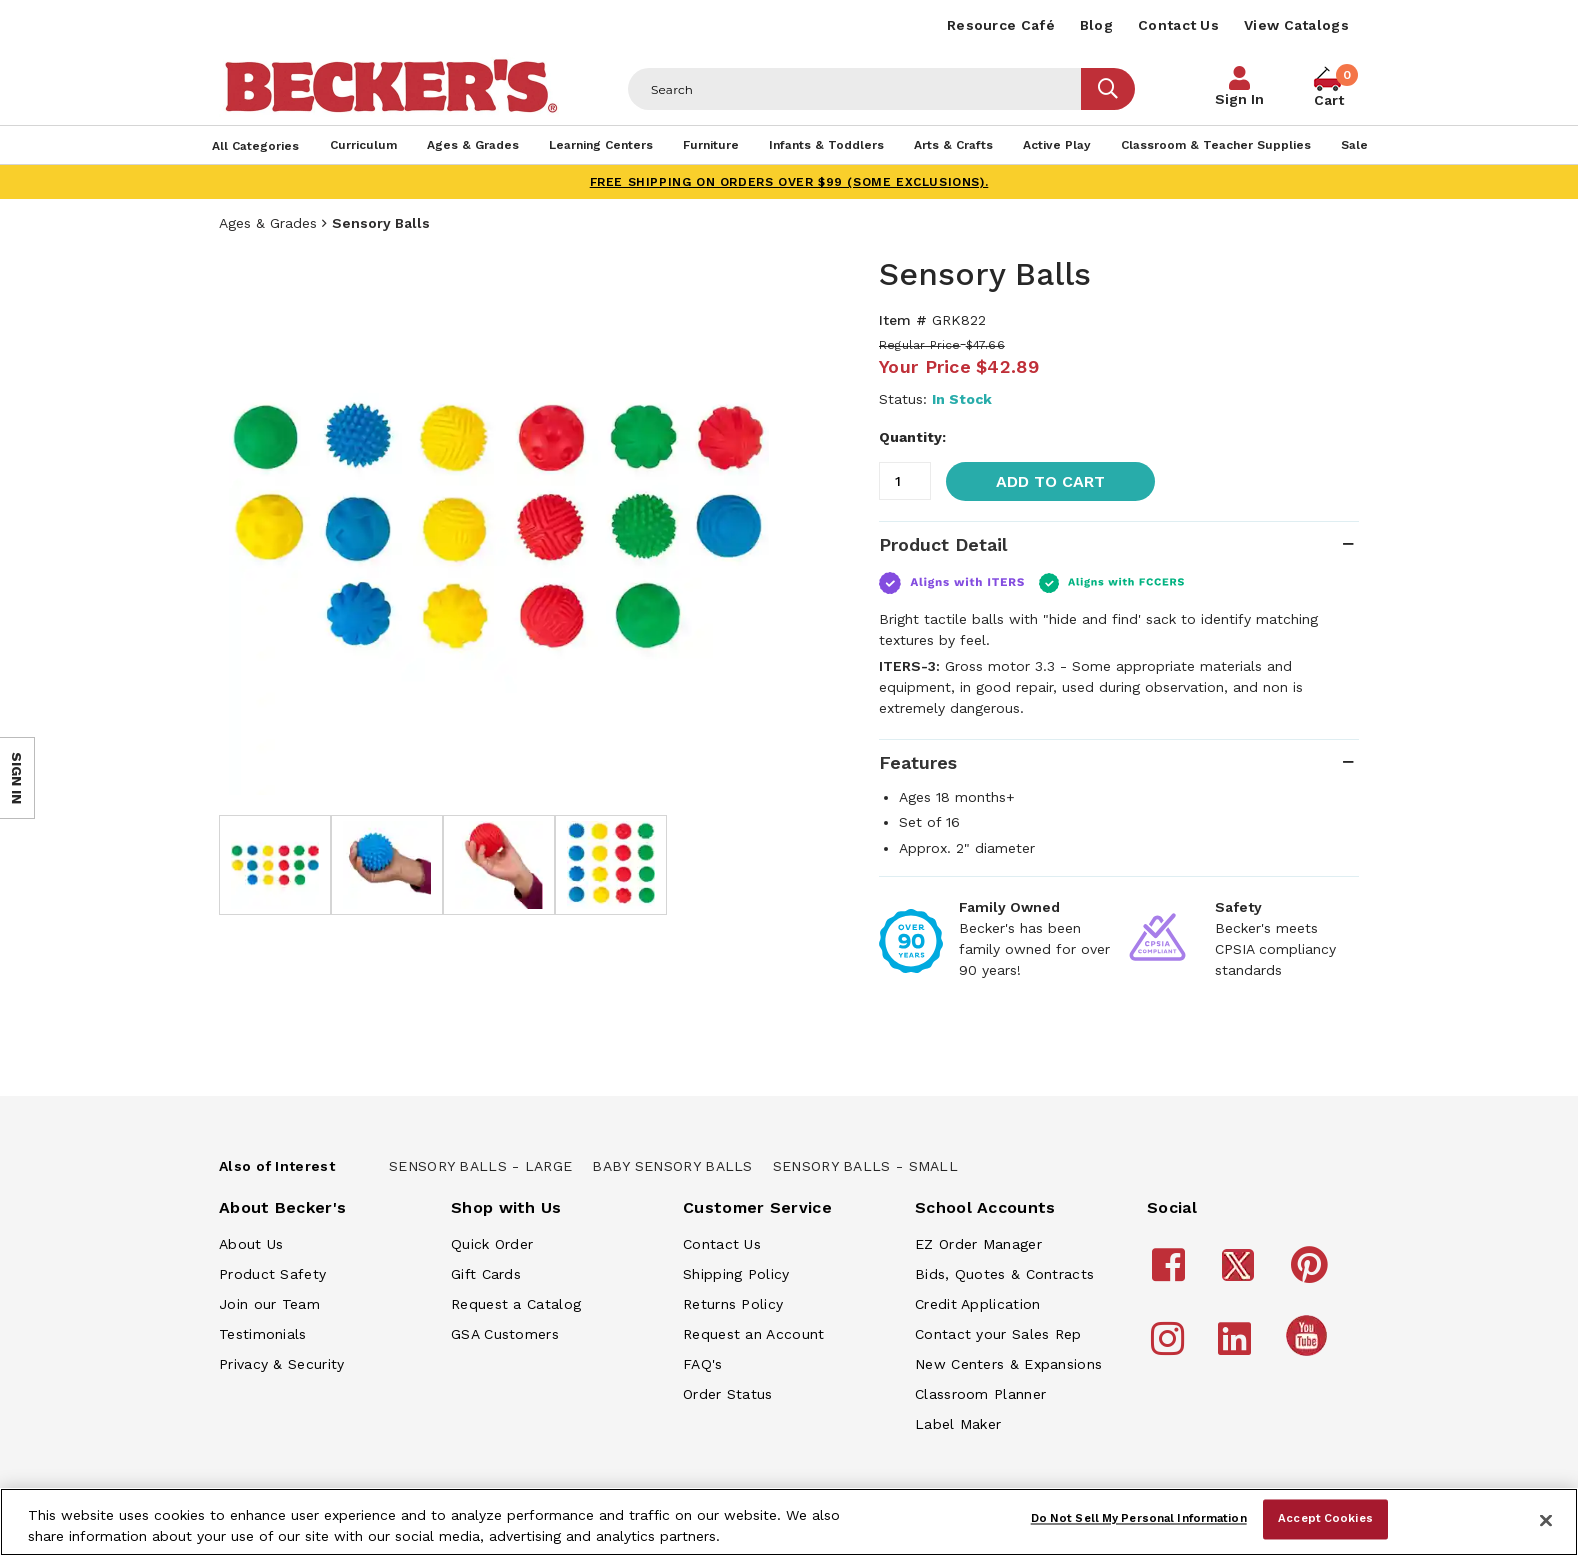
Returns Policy (733, 1304)
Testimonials (263, 1334)
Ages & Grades (268, 223)
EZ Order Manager (978, 1244)
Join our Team (269, 1304)
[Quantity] (905, 481)
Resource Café (1001, 25)
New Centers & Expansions (1008, 1364)
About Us (251, 1244)
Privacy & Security (281, 1364)
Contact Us (1178, 25)
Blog (1096, 25)
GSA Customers (505, 1334)
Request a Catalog (516, 1304)
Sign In (1239, 99)
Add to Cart (1050, 481)
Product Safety (272, 1274)
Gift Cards (486, 1274)
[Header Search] (855, 89)
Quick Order (492, 1244)
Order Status (728, 1394)
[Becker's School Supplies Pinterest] (1312, 1274)
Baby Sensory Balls (672, 1166)
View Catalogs (1296, 25)
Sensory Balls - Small (865, 1166)
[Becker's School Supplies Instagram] (1170, 1348)
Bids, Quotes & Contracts (1004, 1274)
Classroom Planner (980, 1394)
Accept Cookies (1325, 1519)
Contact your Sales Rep (998, 1334)
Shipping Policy (736, 1274)
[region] (789, 1522)
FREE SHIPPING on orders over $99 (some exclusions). (789, 182)
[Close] (1546, 1520)
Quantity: (912, 437)
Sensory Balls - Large (480, 1166)
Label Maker (958, 1424)
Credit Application (977, 1304)
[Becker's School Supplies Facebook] (1171, 1274)
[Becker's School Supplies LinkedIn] (1237, 1348)
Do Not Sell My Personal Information (1139, 1519)
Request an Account (753, 1334)
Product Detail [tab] (943, 544)
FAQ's (703, 1364)
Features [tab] (918, 762)
